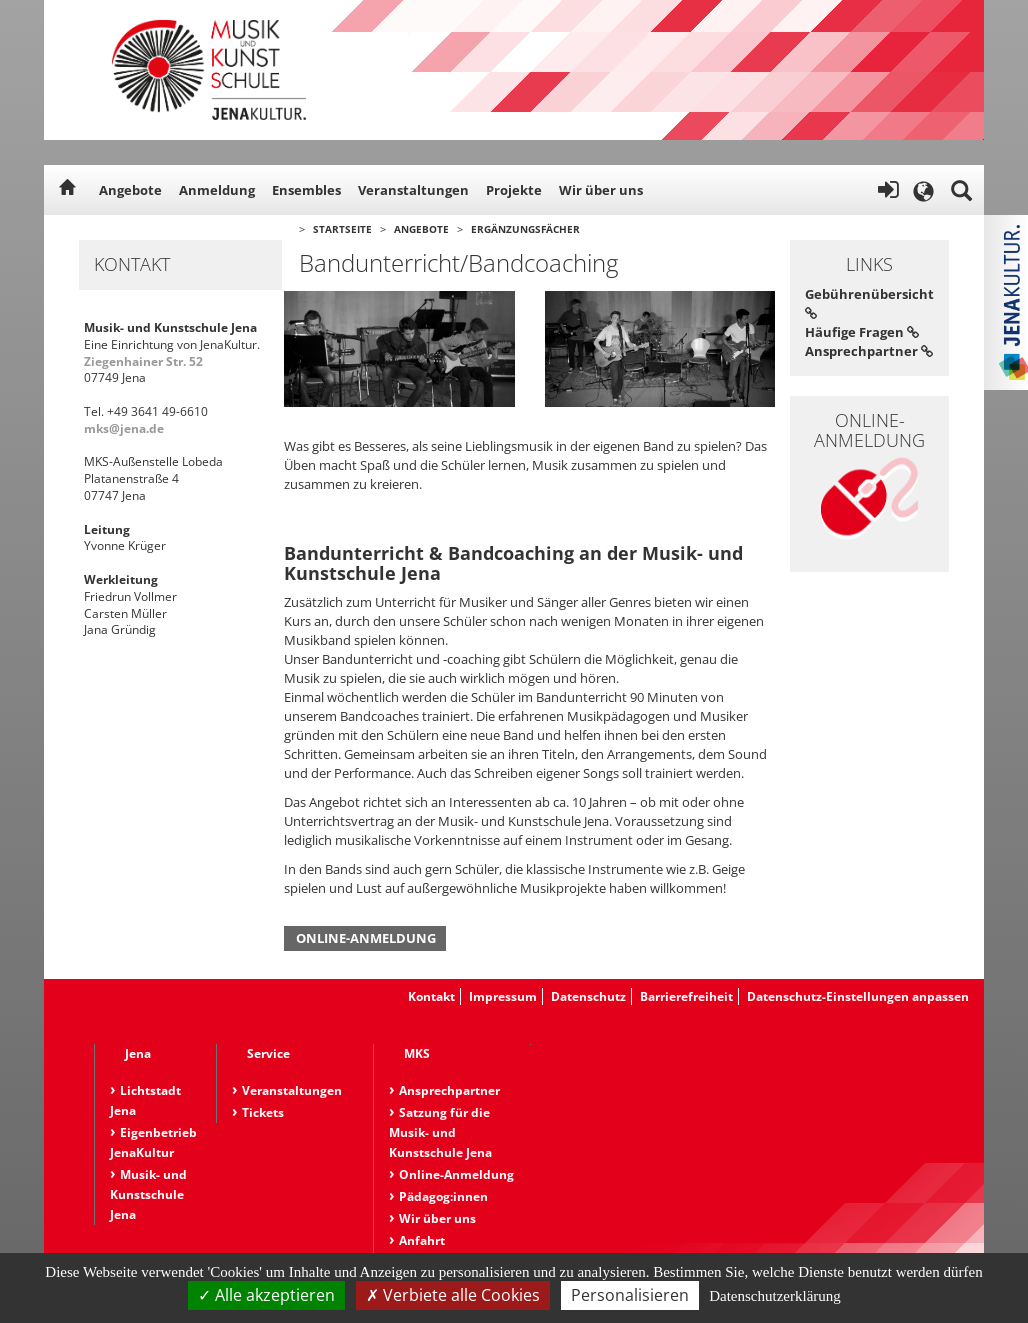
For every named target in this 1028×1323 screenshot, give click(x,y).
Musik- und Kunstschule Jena (148, 1194)
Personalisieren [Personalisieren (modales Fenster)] (630, 1295)
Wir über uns (601, 190)
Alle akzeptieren (266, 1295)
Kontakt (431, 996)
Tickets (263, 1112)
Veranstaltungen (413, 190)
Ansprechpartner (869, 351)
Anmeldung (217, 190)
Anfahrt (422, 1240)
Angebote (130, 190)
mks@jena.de (124, 428)
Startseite (342, 229)
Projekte (514, 190)
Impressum (503, 996)
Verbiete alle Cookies (453, 1295)
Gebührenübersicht (869, 302)
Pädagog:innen (443, 1196)
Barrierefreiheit (686, 996)
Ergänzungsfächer (525, 229)
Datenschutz (588, 996)
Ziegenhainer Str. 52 (143, 361)
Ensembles (306, 190)
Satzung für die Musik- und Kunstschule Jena (440, 1132)
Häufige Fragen (862, 332)
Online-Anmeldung (366, 938)
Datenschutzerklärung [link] (775, 1296)
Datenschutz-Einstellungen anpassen (858, 996)
